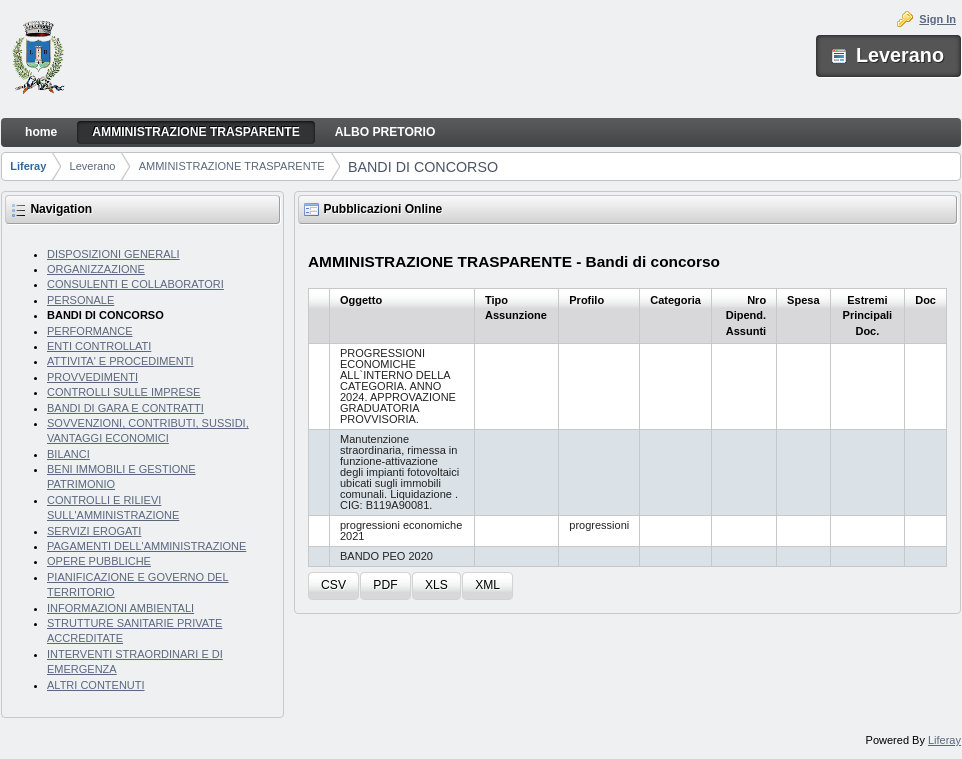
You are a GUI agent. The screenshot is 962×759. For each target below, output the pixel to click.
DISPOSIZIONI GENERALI (113, 254)
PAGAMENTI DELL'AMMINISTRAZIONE (146, 546)
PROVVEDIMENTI (92, 377)
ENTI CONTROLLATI (99, 346)
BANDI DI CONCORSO (423, 167)
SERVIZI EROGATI (94, 531)
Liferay (28, 166)
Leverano (93, 166)
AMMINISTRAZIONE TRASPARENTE (232, 166)
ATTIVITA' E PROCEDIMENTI (120, 361)
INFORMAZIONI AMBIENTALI (120, 608)
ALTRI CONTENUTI (96, 685)
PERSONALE (80, 300)
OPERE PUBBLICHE (99, 561)
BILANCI (68, 454)
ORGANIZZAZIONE (96, 269)
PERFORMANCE (90, 331)
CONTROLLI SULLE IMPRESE (123, 392)
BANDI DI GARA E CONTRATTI (125, 408)
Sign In (937, 19)
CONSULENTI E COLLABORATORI (135, 284)
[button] (333, 586)
